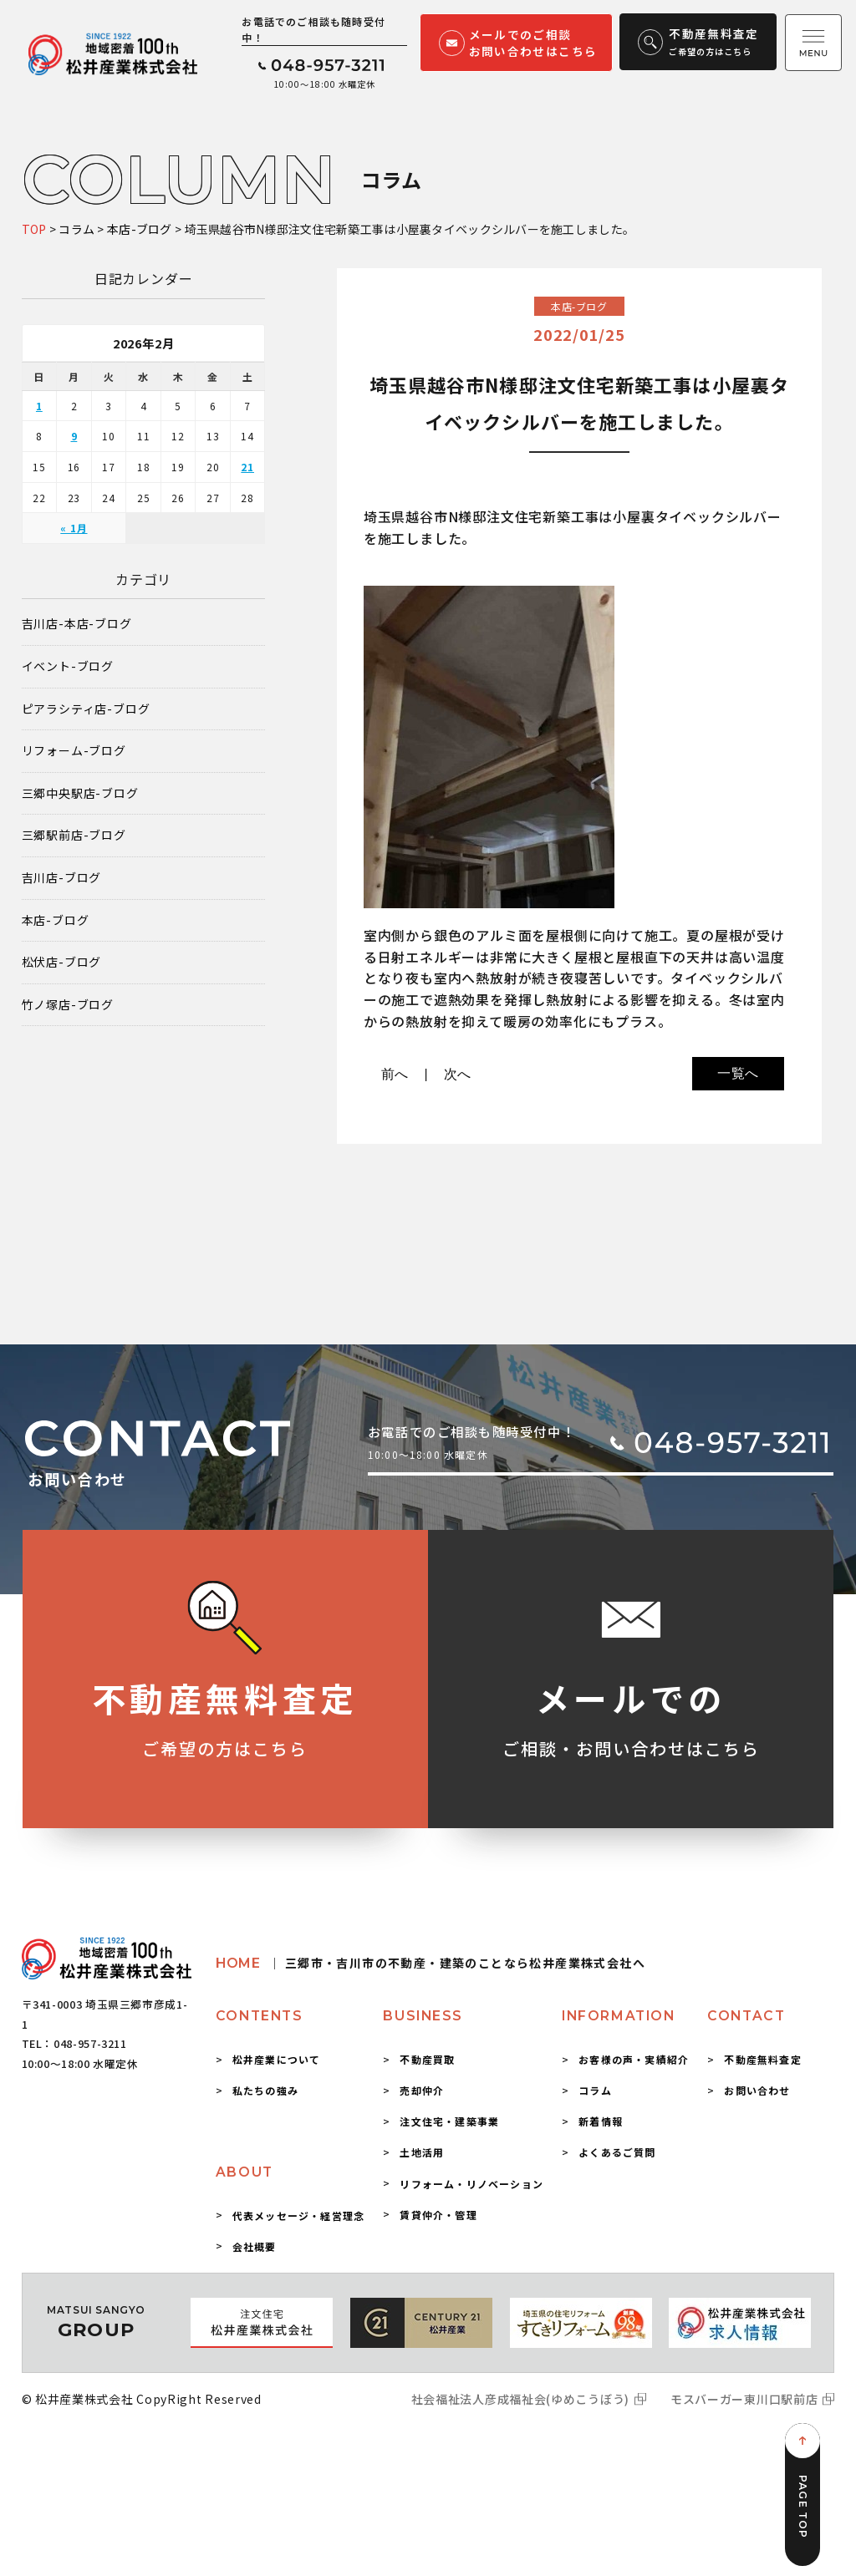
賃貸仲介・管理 (438, 2215)
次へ (458, 1074)
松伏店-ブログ (62, 962)
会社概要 (254, 2246)
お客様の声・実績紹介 (633, 2059)
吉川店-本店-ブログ (77, 624)
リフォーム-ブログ (74, 751)
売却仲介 (422, 2090)
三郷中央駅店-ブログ (80, 793)
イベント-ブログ (68, 666)
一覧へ (738, 1073)
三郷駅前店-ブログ (74, 835)
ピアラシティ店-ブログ (86, 709)
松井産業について (276, 2059)
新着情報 (600, 2121)
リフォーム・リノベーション (471, 2184)
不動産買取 (427, 2059)
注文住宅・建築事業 (449, 2121)
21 (247, 467)
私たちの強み (265, 2090)
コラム (595, 2090)
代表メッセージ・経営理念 (298, 2215)
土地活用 (422, 2152)
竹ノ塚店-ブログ (68, 1005)
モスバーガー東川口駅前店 (744, 2399)
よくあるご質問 (616, 2152)
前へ (395, 1074)
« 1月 (73, 528)
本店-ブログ (55, 920)
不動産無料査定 (762, 2059)
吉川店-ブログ (62, 878)
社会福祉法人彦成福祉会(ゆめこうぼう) (520, 2399)
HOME (430, 1963)
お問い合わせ (757, 2090)
